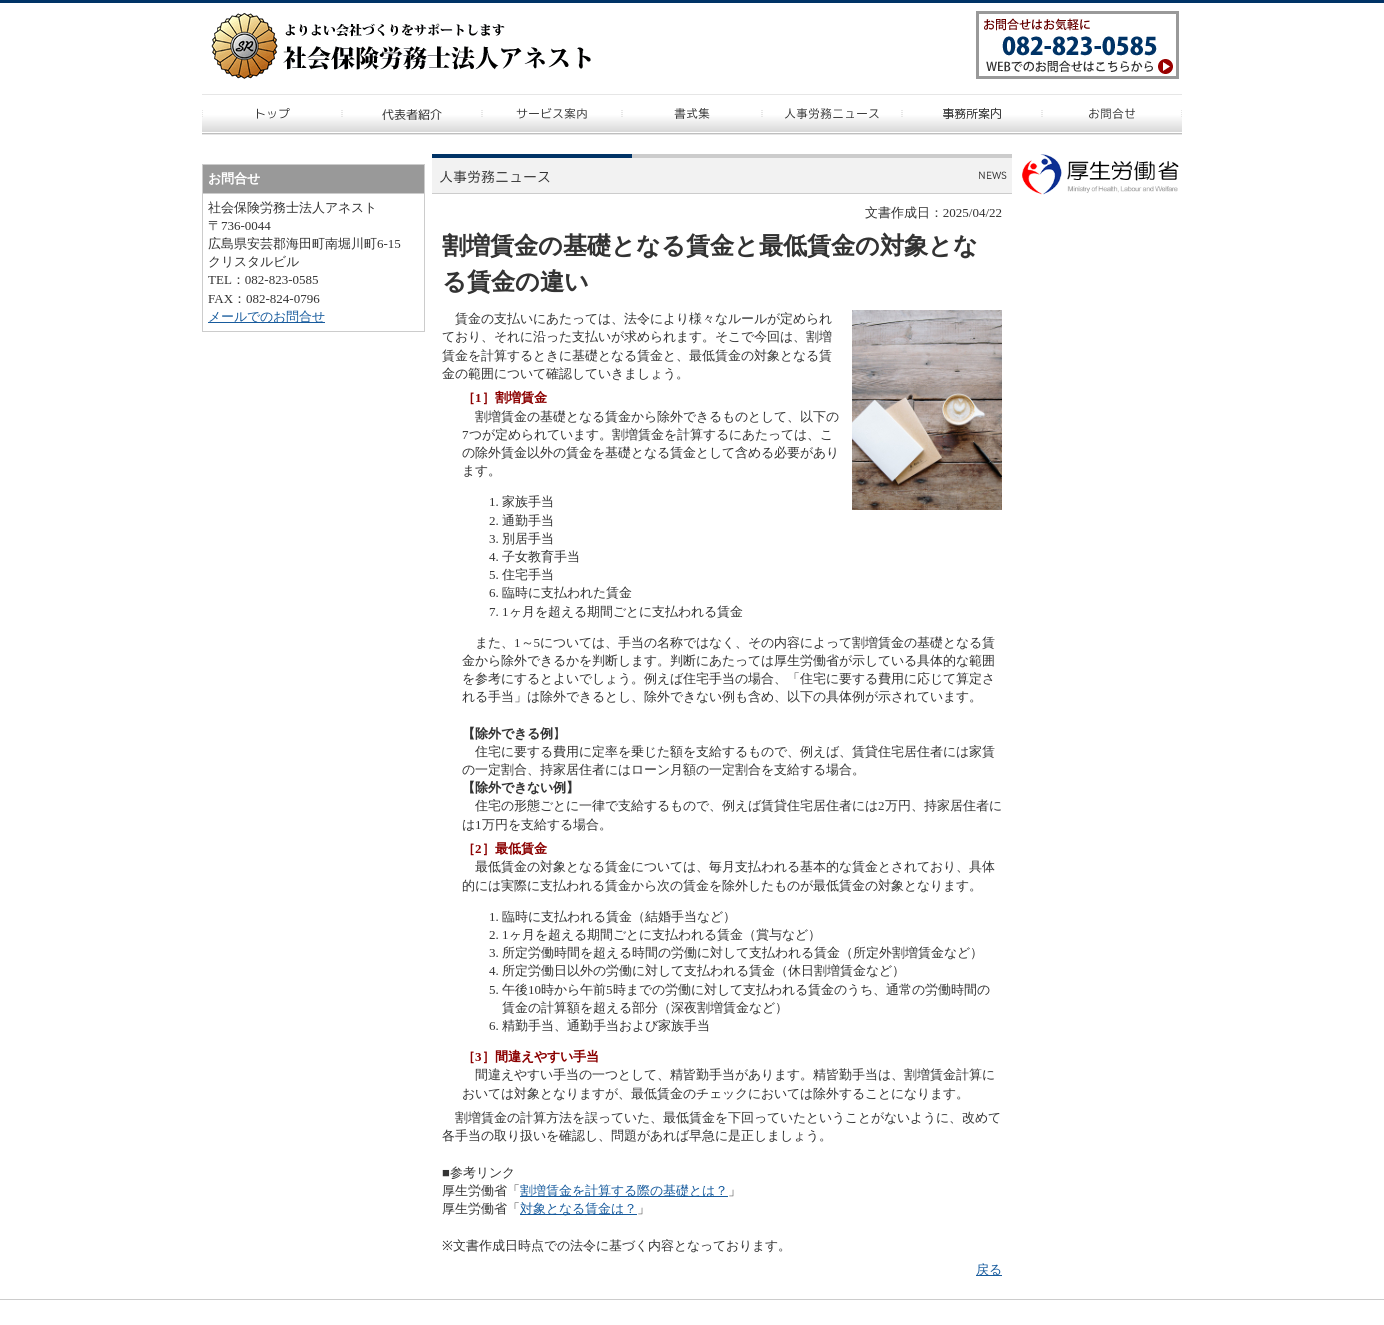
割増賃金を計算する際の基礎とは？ (624, 1190)
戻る (989, 1269)
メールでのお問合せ (266, 316)
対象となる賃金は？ (578, 1208)
